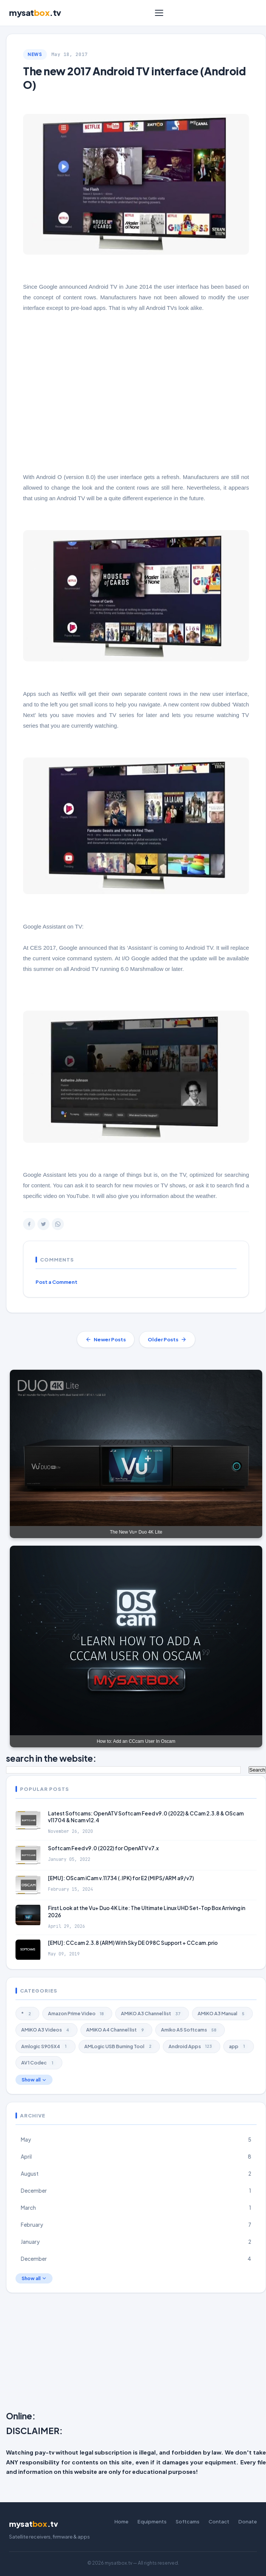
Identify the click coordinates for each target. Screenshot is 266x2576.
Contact (219, 2521)
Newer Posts (105, 1339)
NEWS (35, 54)
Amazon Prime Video (77, 2014)
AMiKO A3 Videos (46, 2030)
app (238, 2046)
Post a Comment (56, 1282)
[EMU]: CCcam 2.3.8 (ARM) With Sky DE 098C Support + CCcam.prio (133, 1943)
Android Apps (192, 2046)
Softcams (188, 2521)
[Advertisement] (136, 2353)
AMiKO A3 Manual (222, 2014)
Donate (247, 2521)
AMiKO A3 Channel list (152, 2014)
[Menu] (159, 13)
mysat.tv (35, 13)
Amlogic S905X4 (45, 2046)
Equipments (152, 2521)
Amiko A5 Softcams (190, 2030)
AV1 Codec (39, 2063)
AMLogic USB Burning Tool (119, 2046)
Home (121, 2521)
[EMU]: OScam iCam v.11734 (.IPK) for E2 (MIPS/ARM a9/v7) (121, 1878)
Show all (34, 2080)
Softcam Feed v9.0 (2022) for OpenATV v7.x (103, 1848)
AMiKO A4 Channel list (116, 2030)
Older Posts (167, 1339)
